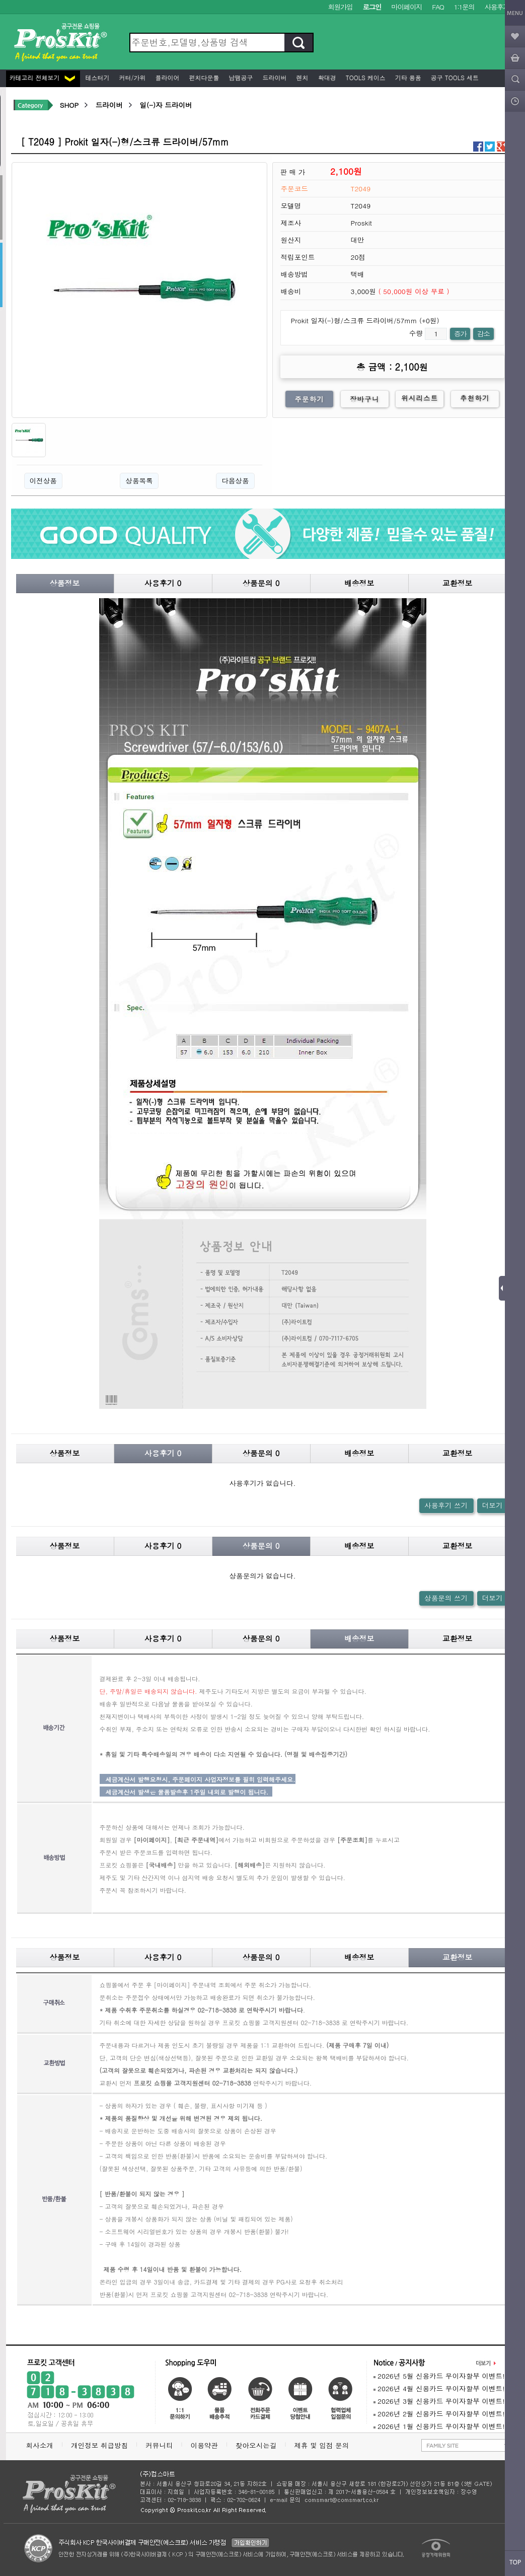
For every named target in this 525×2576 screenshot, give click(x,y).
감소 (483, 333)
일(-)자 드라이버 (165, 105)
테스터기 (97, 77)
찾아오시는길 (256, 2445)
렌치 (301, 77)
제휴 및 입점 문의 (323, 2445)
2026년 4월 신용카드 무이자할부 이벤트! (439, 2388)
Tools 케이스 (365, 77)
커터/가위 (131, 77)
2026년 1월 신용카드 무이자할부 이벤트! (439, 2426)
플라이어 (167, 77)
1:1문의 (464, 7)
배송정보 (359, 583)
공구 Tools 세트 (454, 77)
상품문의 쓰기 (446, 1598)
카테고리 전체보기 (42, 77)
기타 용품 (407, 77)
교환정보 (457, 583)
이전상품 (43, 480)
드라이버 (274, 77)
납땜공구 (240, 77)
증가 (460, 333)
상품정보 (65, 583)
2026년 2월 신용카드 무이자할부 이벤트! (439, 2413)
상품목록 (139, 480)
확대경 (326, 77)
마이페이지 (406, 7)
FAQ (437, 7)
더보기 (492, 1505)
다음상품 (235, 480)
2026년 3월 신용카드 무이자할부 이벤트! (439, 2401)
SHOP (69, 105)
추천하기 (475, 398)
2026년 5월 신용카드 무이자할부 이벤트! (439, 2376)
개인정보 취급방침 (99, 2445)
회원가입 (340, 7)
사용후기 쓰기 (446, 1505)
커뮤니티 (159, 2445)
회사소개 (39, 2445)
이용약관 (204, 2445)
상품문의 (261, 583)
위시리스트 (419, 398)
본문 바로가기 (0, 0)
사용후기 (497, 7)
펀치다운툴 (203, 77)
